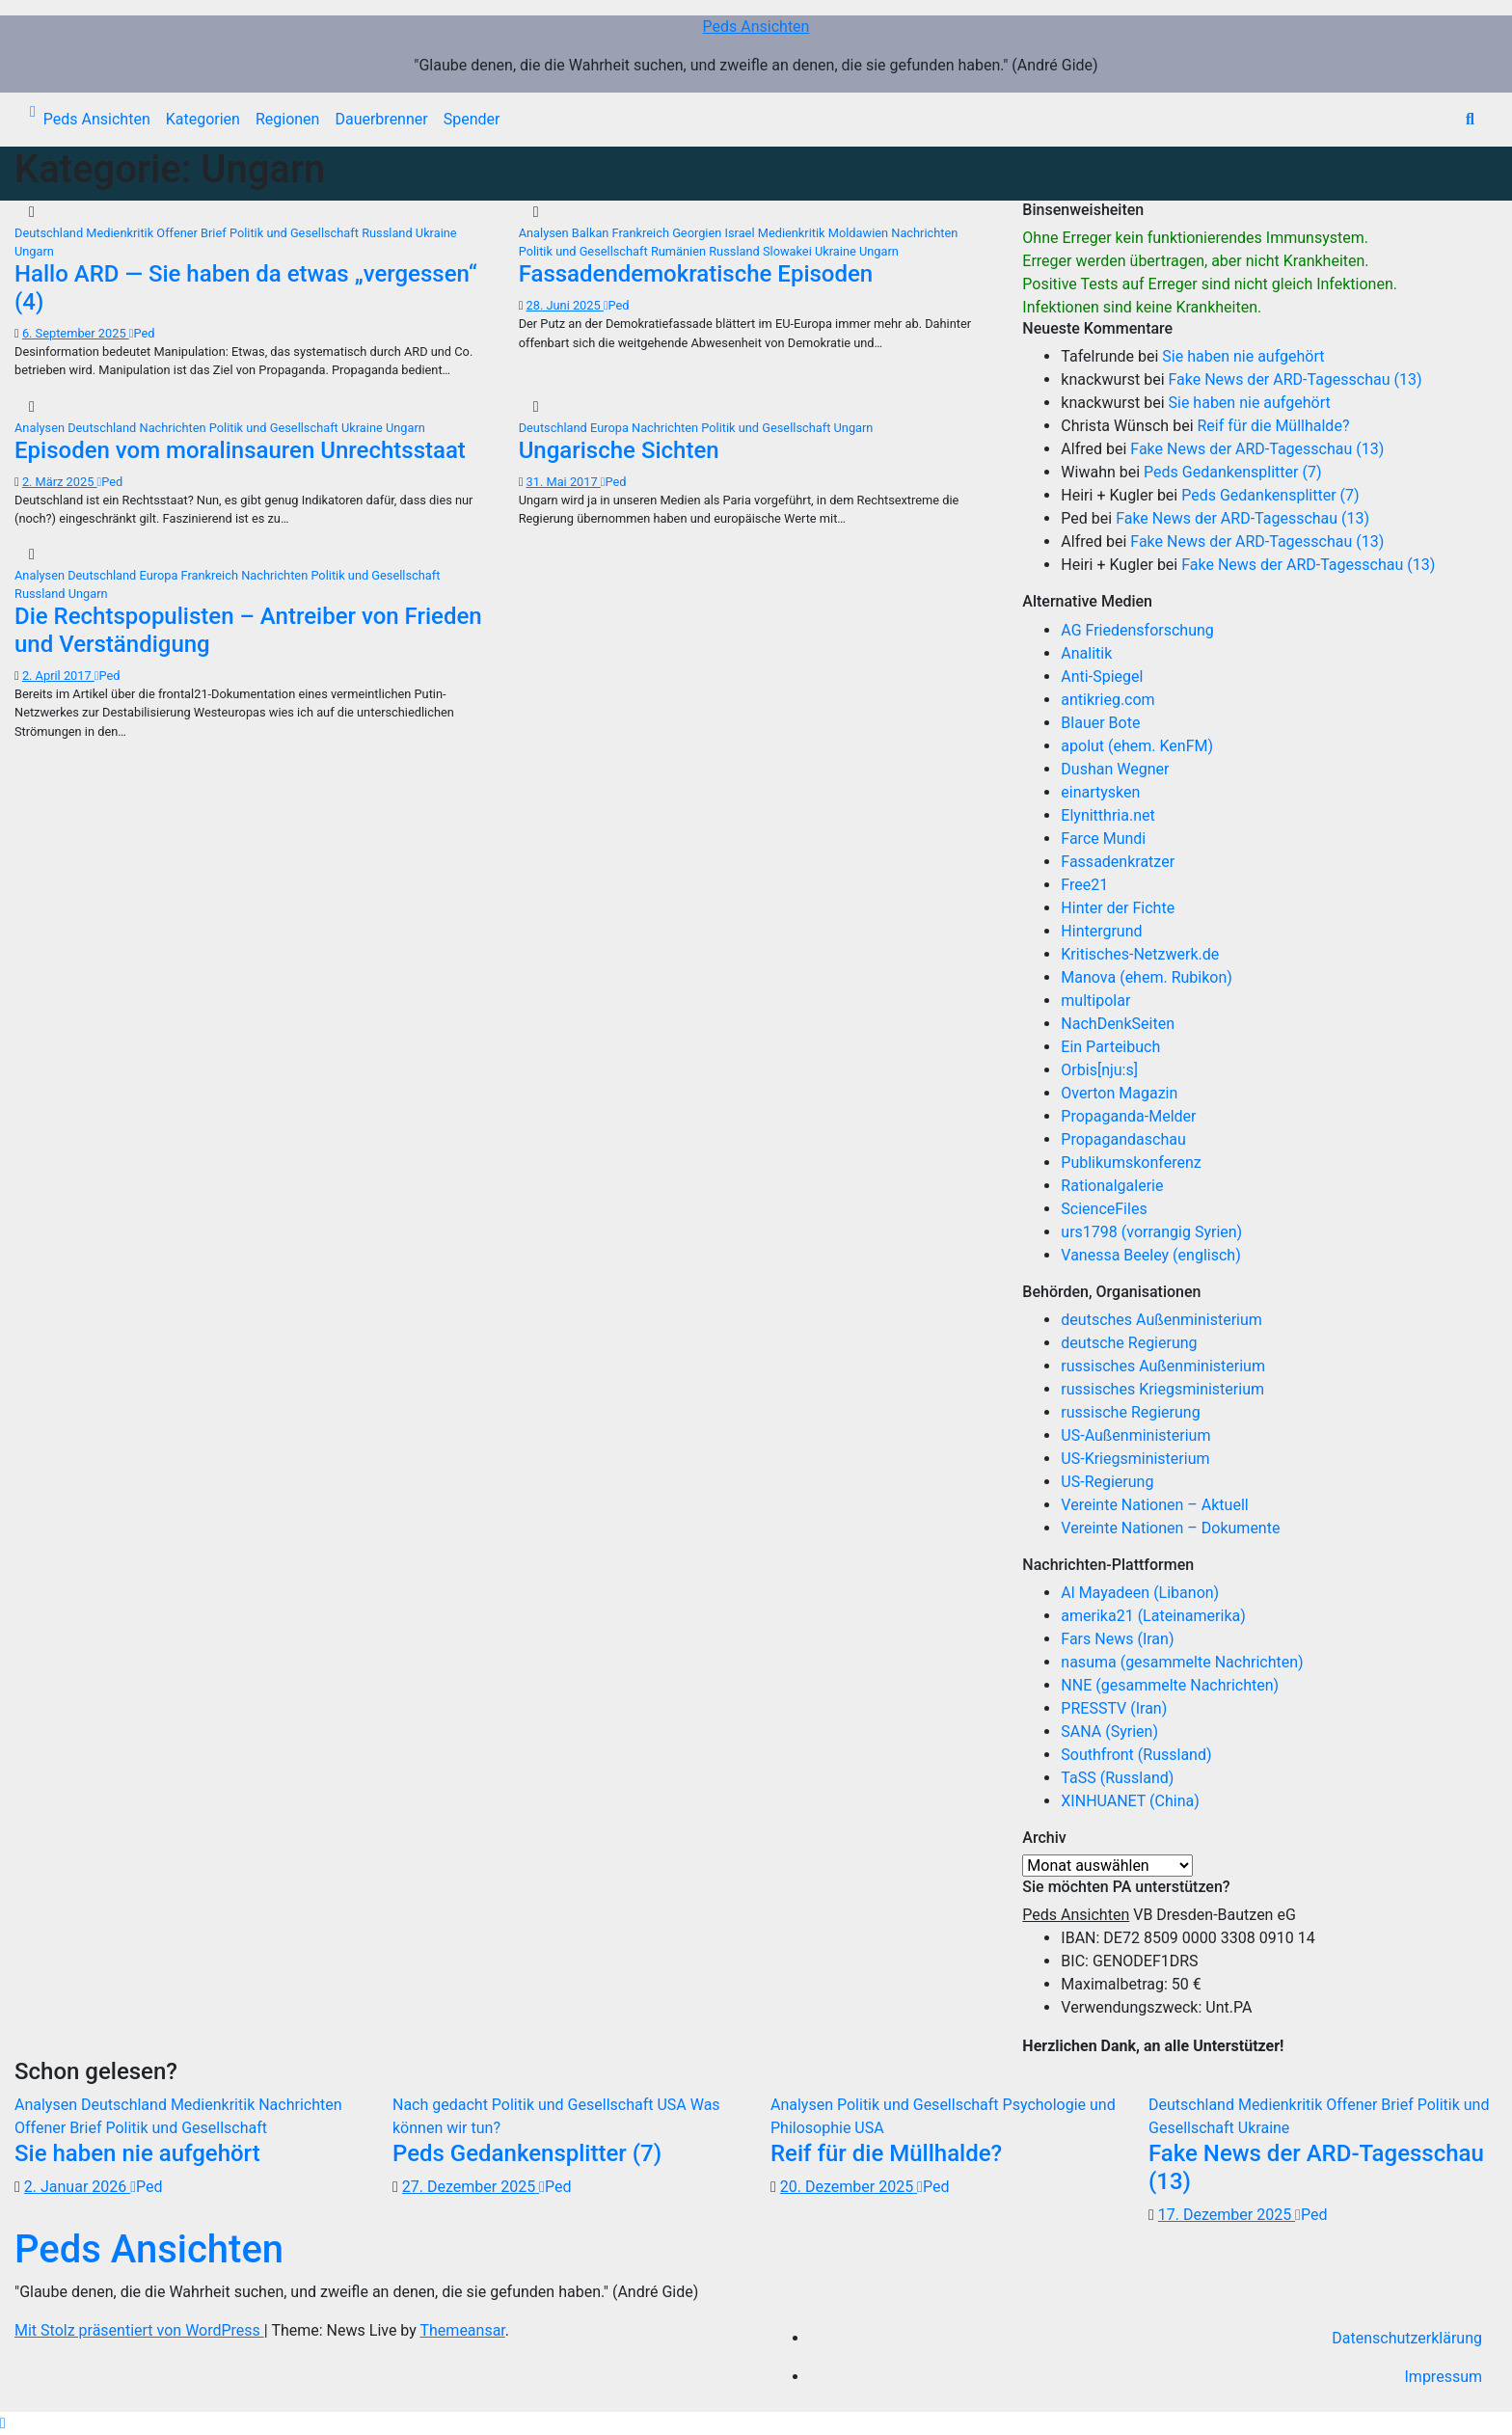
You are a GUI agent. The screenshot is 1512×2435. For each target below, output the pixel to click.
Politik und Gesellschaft (296, 233)
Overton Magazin (1119, 1093)
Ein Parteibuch (1110, 1047)
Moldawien (860, 233)
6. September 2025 (75, 333)
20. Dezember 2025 (848, 2187)
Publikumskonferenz (1131, 1162)
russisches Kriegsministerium (1162, 1389)
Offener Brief (193, 233)
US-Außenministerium (1135, 1435)
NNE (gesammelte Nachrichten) (1170, 1685)
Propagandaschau (1123, 1139)
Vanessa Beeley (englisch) (1150, 1255)
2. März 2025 (59, 481)
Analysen (545, 233)
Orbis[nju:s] (1099, 1070)
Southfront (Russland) (1136, 1754)
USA (673, 2105)
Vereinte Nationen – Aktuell (1154, 1505)
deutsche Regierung (1129, 1343)
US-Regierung (1107, 1482)
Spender (472, 119)
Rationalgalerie (1112, 1186)
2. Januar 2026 (77, 2187)
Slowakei (789, 251)
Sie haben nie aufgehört (1243, 356)
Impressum (1444, 2376)
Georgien (698, 233)
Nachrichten (924, 233)
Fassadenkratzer (1117, 861)
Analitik (1086, 653)
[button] (1470, 119)
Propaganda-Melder (1128, 1116)
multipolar (1095, 1000)
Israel (740, 233)
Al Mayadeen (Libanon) (1140, 1592)
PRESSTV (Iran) (1114, 1708)
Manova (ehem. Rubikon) (1146, 977)
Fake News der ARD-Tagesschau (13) (1295, 379)
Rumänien (680, 251)
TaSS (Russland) (1117, 1778)
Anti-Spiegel (1102, 676)
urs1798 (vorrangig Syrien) (1151, 1232)
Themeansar (462, 2330)
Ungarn (34, 251)
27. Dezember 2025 (470, 2187)
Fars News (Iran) (1117, 1639)
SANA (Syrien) (1109, 1731)
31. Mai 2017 (563, 481)
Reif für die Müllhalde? (1273, 426)
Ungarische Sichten (619, 450)
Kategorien (203, 119)
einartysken (1100, 792)
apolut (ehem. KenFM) (1137, 746)
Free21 (1084, 885)
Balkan (592, 233)
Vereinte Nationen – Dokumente (1170, 1528)
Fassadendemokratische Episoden (696, 273)
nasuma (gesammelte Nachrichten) (1182, 1662)
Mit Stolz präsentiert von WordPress (139, 2330)
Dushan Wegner (1115, 769)
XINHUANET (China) (1130, 1801)
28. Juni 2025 (565, 305)
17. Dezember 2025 (1226, 2214)
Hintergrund (1101, 931)
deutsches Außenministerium (1161, 1320)
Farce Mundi (1103, 838)
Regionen (288, 119)
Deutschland (50, 233)
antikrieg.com (1107, 699)
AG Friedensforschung (1137, 630)
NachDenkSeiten (1117, 1024)
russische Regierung (1130, 1412)
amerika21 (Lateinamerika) (1153, 1616)
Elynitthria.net (1107, 815)
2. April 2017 (58, 675)
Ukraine (436, 233)
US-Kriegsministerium (1135, 1458)
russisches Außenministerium (1163, 1366)
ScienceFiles (1104, 1209)
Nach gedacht (442, 2105)
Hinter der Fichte (1117, 908)
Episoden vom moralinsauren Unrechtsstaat (240, 450)
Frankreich (642, 233)
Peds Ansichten (756, 26)
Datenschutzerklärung (1407, 2338)
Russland (389, 233)
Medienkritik (121, 233)
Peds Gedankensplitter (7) (1232, 472)
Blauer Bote (1100, 723)
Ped (142, 333)
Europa (611, 427)
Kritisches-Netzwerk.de (1140, 954)
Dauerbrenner (381, 119)
